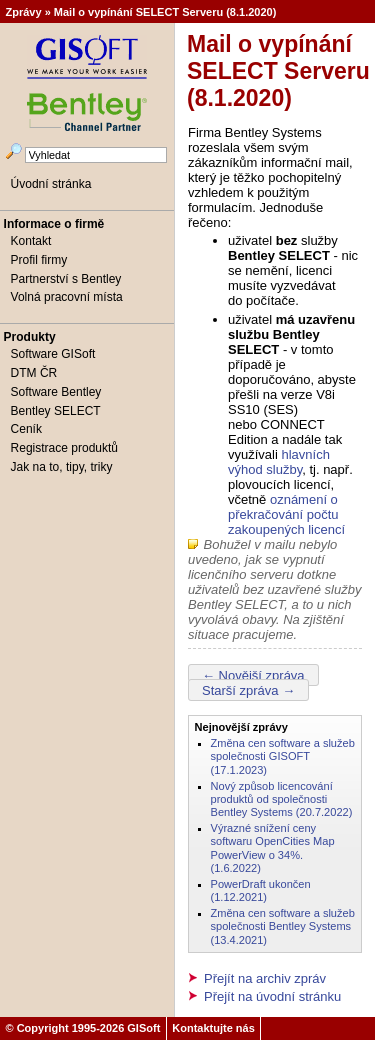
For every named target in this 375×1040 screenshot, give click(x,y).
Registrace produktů (64, 448)
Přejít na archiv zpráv (265, 978)
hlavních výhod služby (279, 462)
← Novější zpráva (253, 674)
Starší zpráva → (248, 689)
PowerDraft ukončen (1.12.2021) (261, 890)
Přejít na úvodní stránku (272, 996)
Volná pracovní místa (67, 297)
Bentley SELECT (56, 411)
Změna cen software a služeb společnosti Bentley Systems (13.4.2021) (283, 926)
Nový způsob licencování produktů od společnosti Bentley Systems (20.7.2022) (282, 799)
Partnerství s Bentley (66, 279)
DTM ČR (34, 373)
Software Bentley (56, 392)
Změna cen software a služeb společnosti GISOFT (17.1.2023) (283, 756)
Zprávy (24, 12)
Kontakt (31, 241)
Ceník (26, 429)
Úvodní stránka (51, 184)
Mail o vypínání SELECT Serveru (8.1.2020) (165, 12)
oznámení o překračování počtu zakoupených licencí (286, 514)
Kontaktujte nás (213, 1028)
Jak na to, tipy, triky (62, 467)
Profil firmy (39, 260)
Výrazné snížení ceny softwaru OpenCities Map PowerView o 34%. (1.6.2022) (273, 848)
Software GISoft (53, 354)
